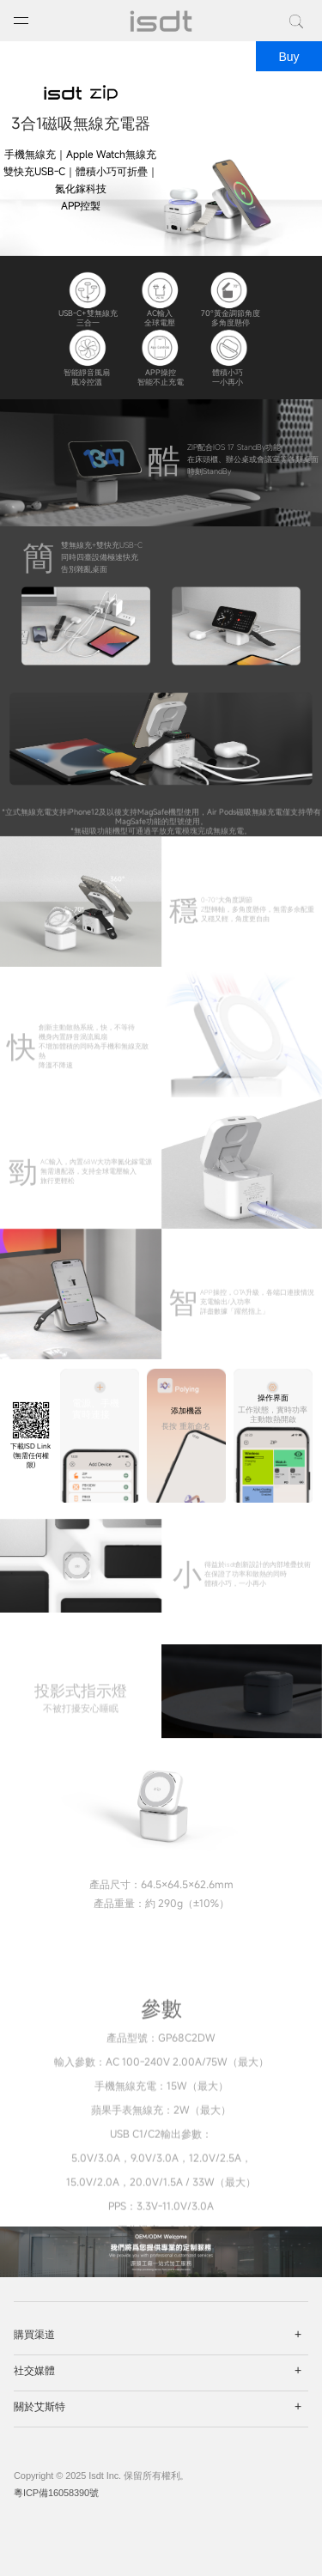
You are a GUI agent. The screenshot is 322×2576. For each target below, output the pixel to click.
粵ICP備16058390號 (56, 2493)
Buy (288, 57)
